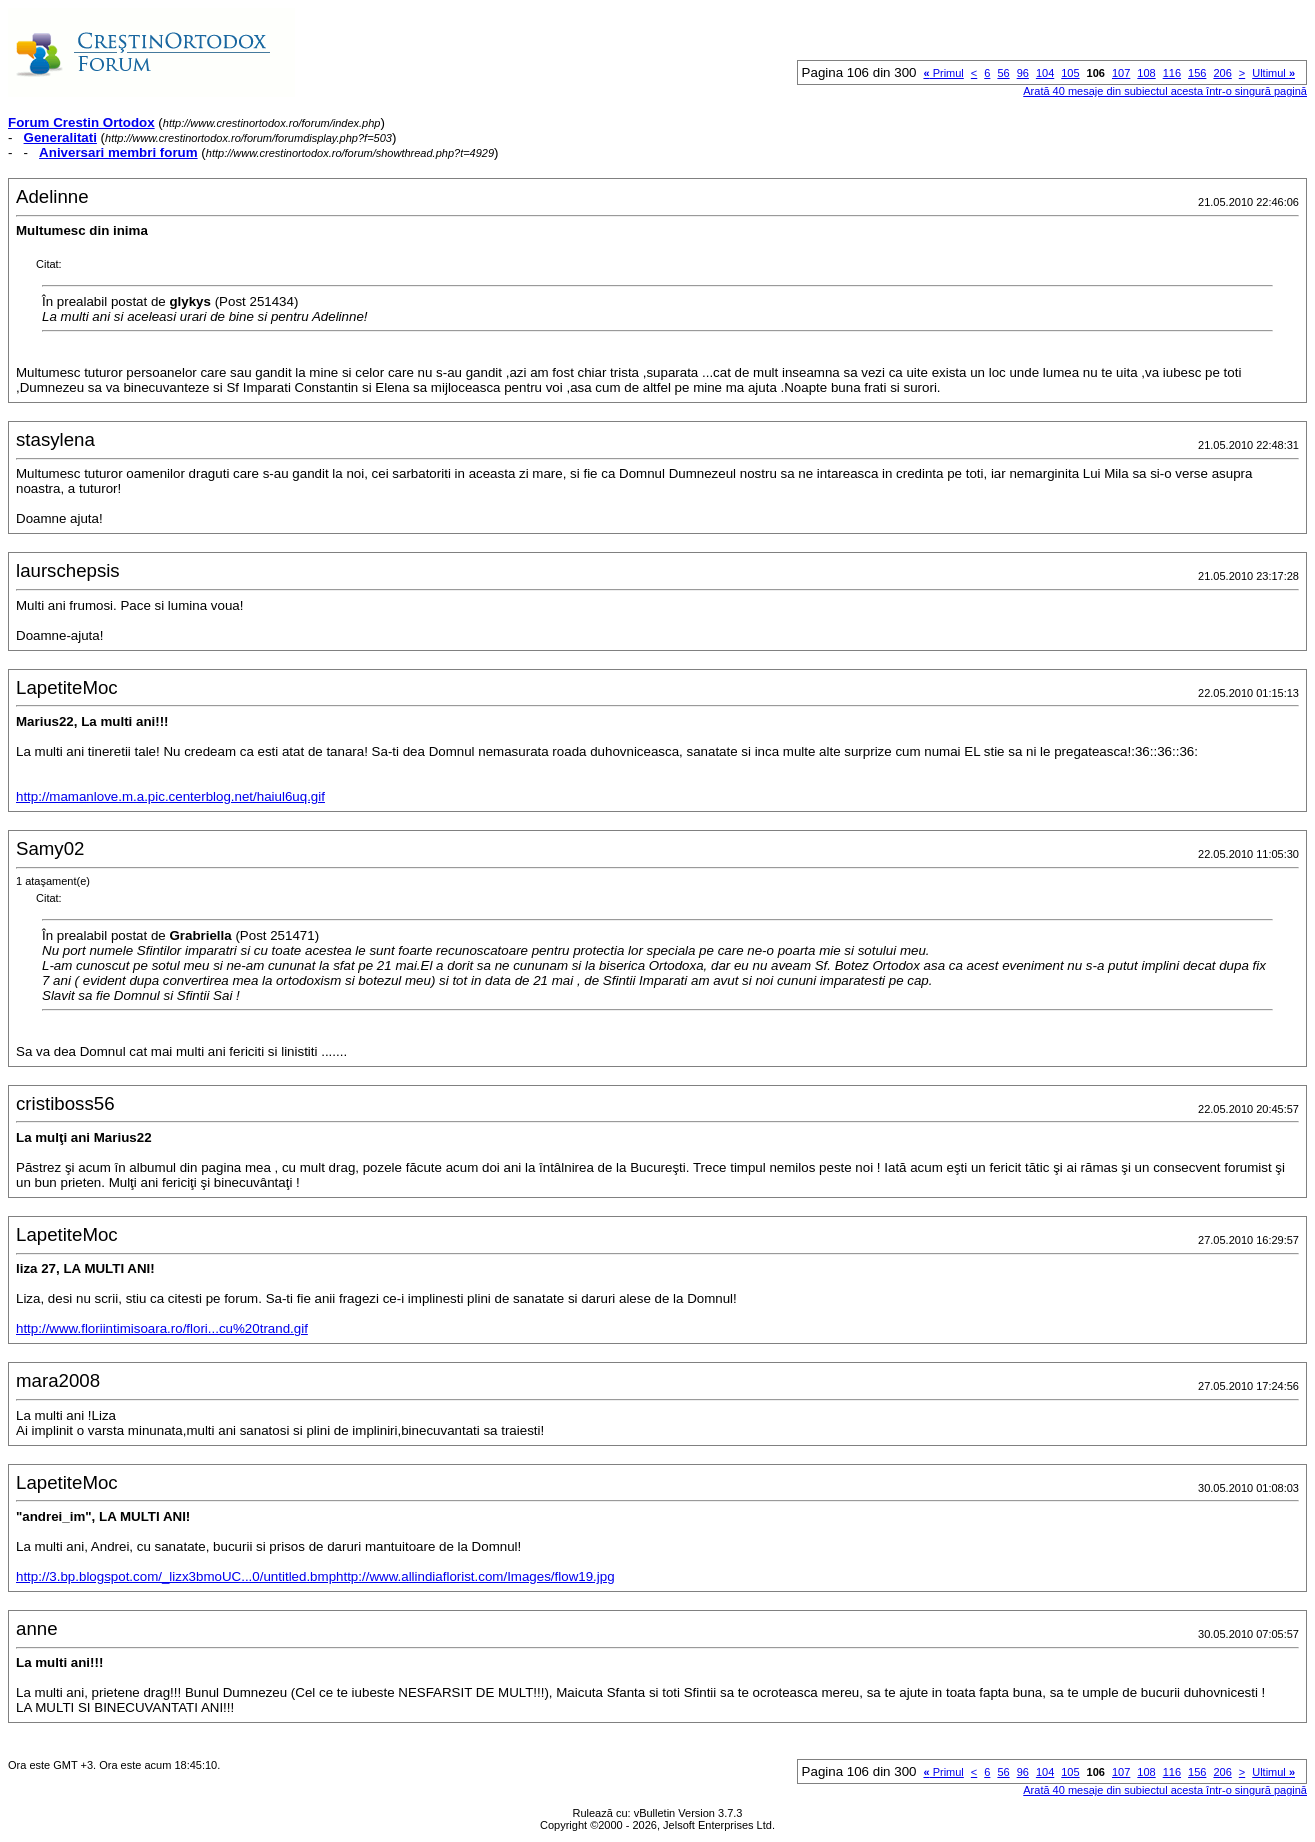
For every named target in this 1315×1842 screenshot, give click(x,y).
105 (1070, 73)
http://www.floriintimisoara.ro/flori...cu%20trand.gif (162, 1328)
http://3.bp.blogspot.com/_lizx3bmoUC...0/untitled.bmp (176, 1576)
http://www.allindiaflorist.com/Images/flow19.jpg (475, 1576)
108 (1146, 73)
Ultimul (1273, 73)
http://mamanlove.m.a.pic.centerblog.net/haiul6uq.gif (170, 796)
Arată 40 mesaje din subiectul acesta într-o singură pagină (1165, 91)
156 (1197, 73)
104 (1045, 73)
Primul (943, 73)
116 (1172, 73)
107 (1121, 73)
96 (1023, 73)
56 (1003, 73)
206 (1222, 73)
